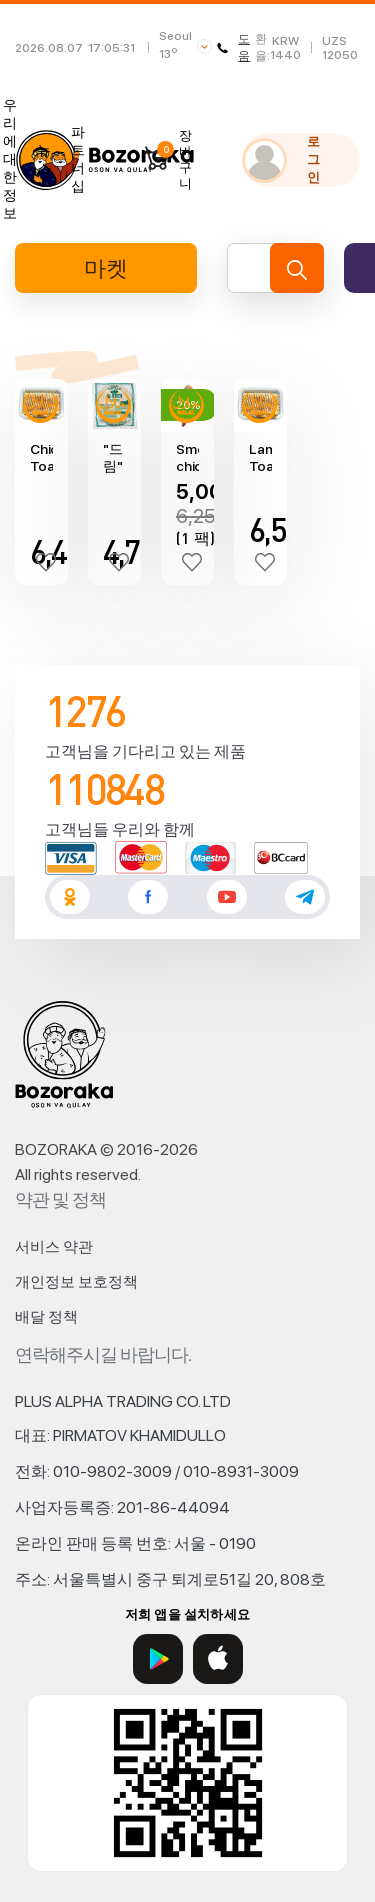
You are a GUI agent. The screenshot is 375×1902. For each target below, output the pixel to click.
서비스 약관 (54, 1247)
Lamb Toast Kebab (260, 458)
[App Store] (218, 1659)
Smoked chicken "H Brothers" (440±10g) (187, 458)
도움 (233, 47)
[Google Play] (158, 1659)
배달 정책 (46, 1317)
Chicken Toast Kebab (41, 458)
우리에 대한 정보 (10, 159)
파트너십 (78, 159)
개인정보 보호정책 (76, 1282)
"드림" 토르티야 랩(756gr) (114, 458)
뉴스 (44, 159)
